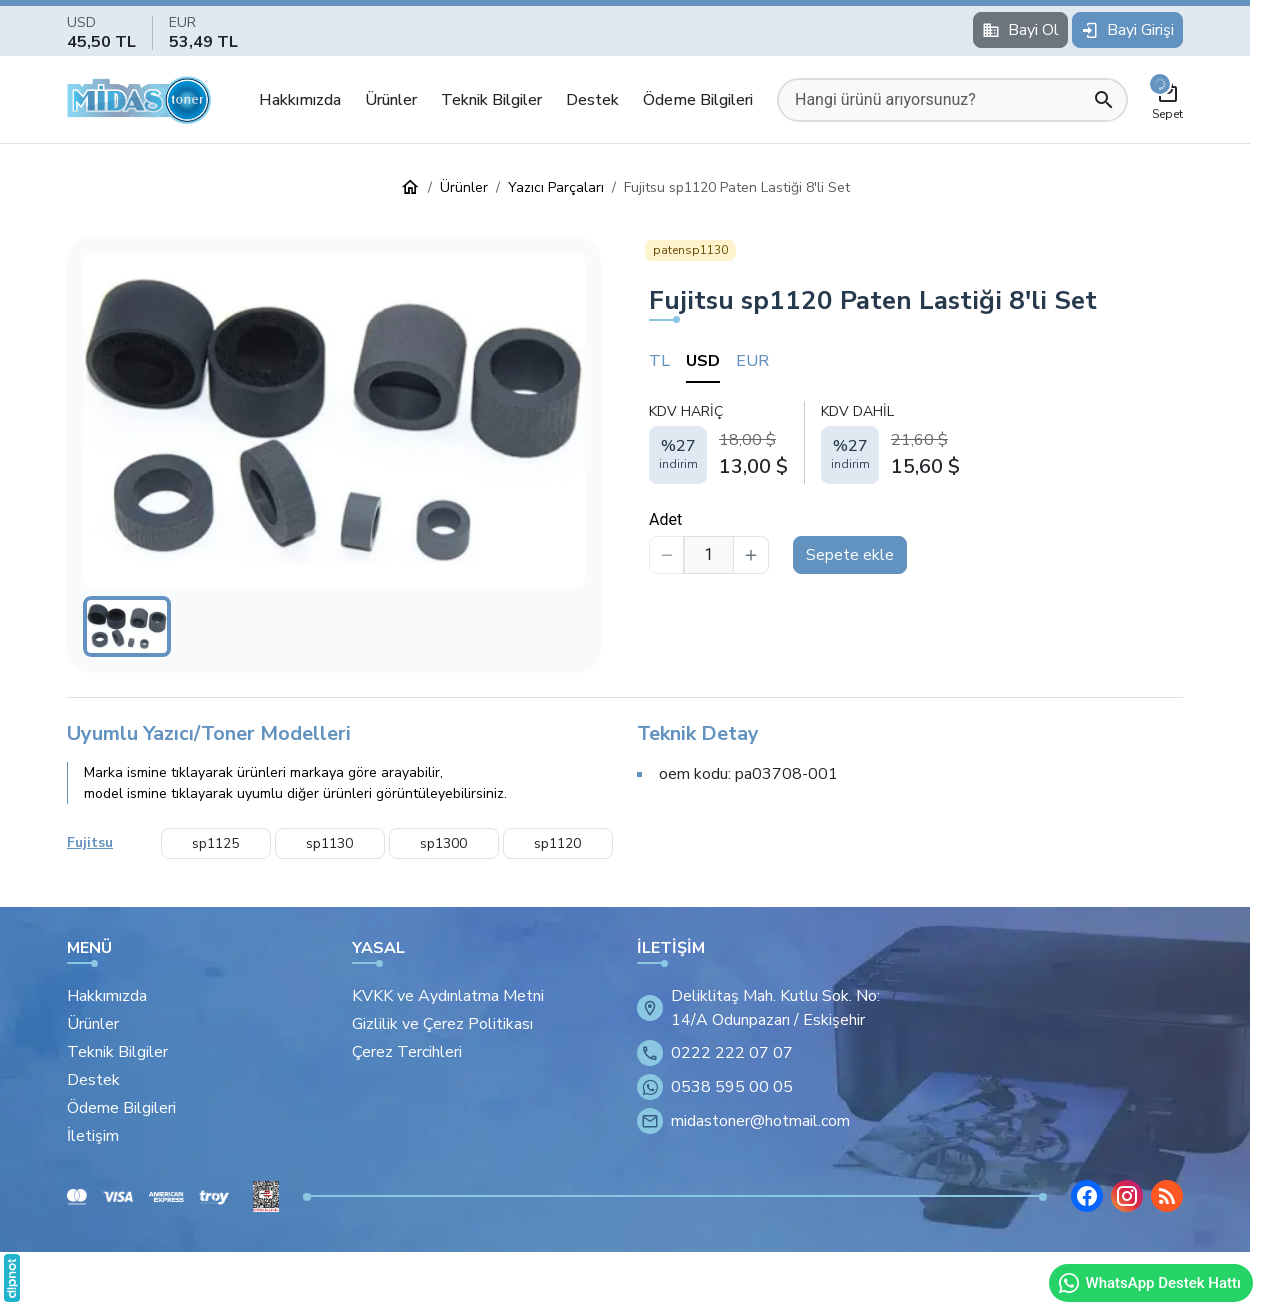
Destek (592, 100)
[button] (334, 420)
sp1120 (557, 843)
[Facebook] (1087, 1196)
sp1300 (443, 843)
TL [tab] (659, 361)
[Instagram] (1127, 1196)
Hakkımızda (300, 100)
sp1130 (329, 843)
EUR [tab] (752, 361)
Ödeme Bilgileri (698, 100)
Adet (665, 519)
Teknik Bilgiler (491, 100)
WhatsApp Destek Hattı (1149, 1283)
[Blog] (1167, 1196)
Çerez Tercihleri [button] (407, 1052)
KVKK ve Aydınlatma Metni (448, 996)
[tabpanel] (916, 441)
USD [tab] (703, 361)
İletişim (93, 1136)
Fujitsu (90, 842)
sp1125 (215, 843)
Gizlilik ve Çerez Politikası (442, 1024)
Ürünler (391, 100)
